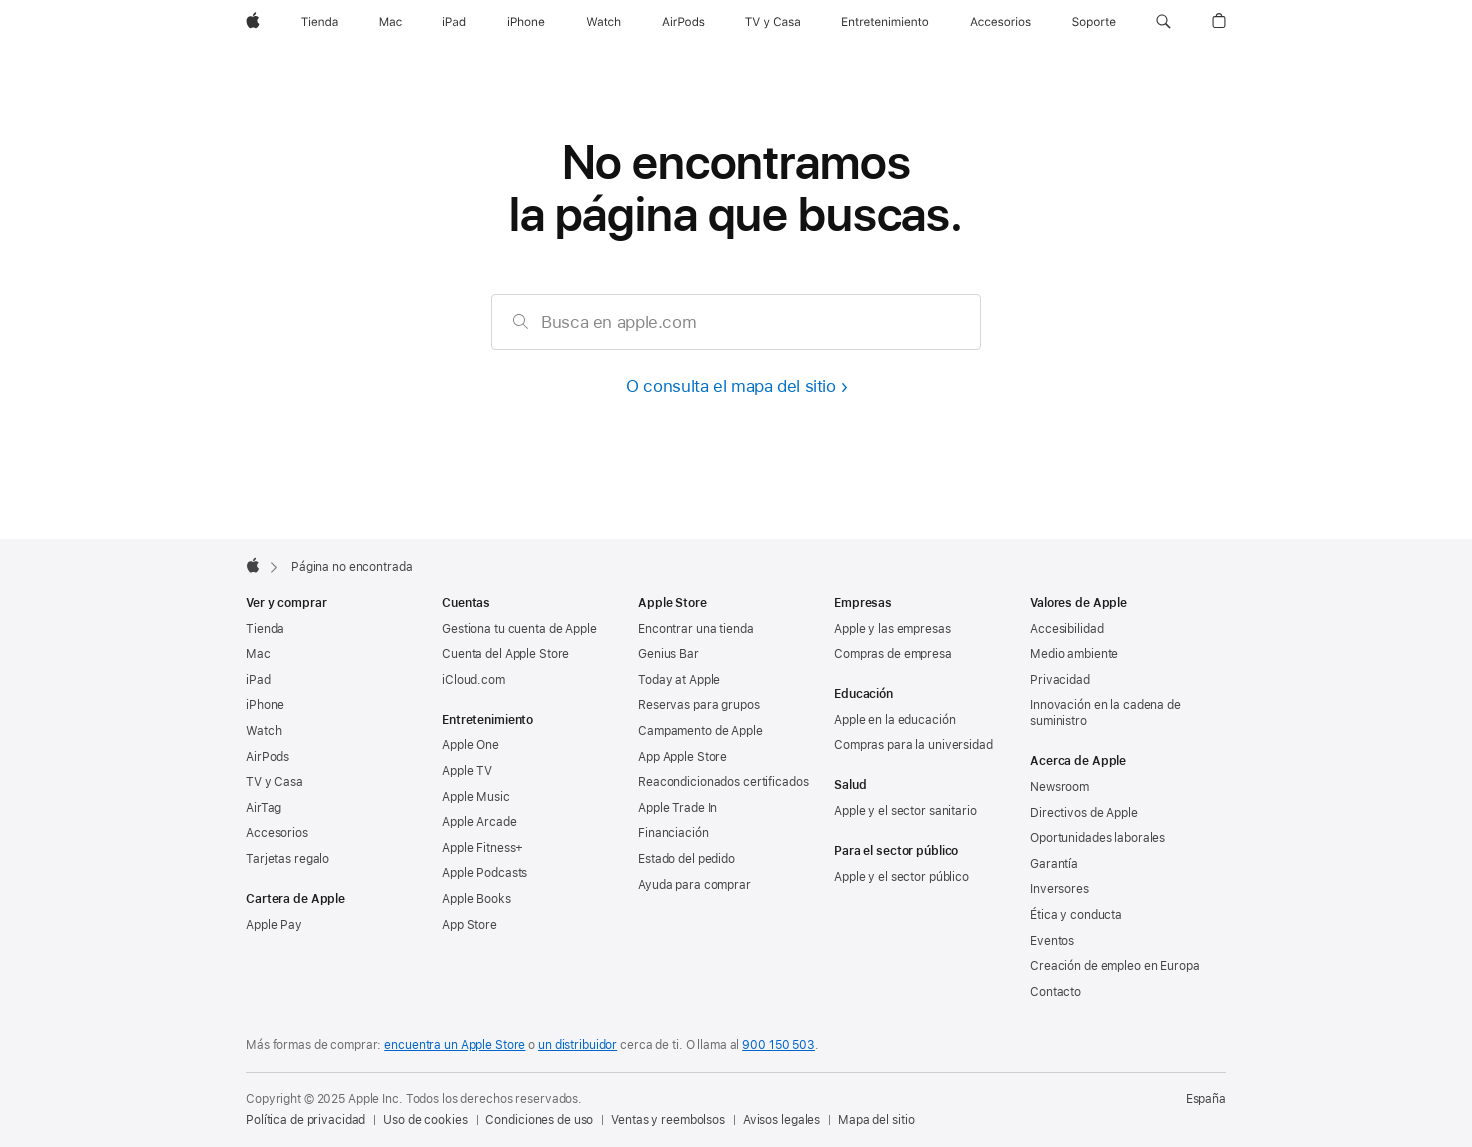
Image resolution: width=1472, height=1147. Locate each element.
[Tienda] (319, 22)
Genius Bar (668, 654)
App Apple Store (682, 757)
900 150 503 (778, 1045)
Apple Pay (274, 925)
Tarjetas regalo (287, 859)
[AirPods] (683, 22)
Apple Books (476, 899)
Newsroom (1059, 787)
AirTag (263, 808)
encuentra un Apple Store (454, 1045)
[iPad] (454, 22)
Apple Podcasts (484, 873)
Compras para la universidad (913, 745)
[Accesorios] (1000, 22)
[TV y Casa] (772, 22)
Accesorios (277, 833)
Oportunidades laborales (1097, 838)
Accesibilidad (1066, 629)
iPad (258, 680)
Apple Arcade (479, 822)
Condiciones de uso (539, 1120)
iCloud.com (473, 680)
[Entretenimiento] (885, 22)
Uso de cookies (425, 1120)
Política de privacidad (305, 1120)
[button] (1163, 22)
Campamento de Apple (700, 731)
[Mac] (390, 22)
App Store (469, 925)
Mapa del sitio (876, 1120)
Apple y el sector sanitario (905, 811)
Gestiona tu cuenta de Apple (519, 629)
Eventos (1052, 941)
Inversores (1059, 889)
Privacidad (1060, 680)
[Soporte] (1094, 22)
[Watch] (603, 22)
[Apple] (253, 22)
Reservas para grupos (699, 705)
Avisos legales (781, 1120)
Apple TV (467, 771)
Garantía (1054, 864)
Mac (258, 654)
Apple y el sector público (901, 877)
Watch (263, 731)
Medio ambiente (1074, 654)
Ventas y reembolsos (668, 1120)
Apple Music (476, 797)
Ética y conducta (1076, 915)
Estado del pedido (686, 859)
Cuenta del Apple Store (505, 654)
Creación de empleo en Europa (1115, 966)
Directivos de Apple (1084, 813)
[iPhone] (526, 22)
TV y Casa (274, 782)
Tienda (265, 629)
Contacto (1055, 992)
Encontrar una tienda (696, 629)
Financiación (673, 833)
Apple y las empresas (892, 629)
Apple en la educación (894, 720)
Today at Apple (679, 680)
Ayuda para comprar (694, 885)
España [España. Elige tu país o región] (1206, 1099)
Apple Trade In (677, 808)
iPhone (265, 705)
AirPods (267, 757)
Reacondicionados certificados (723, 782)
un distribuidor (577, 1045)
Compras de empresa (893, 654)
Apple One (470, 745)
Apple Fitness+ (482, 848)
